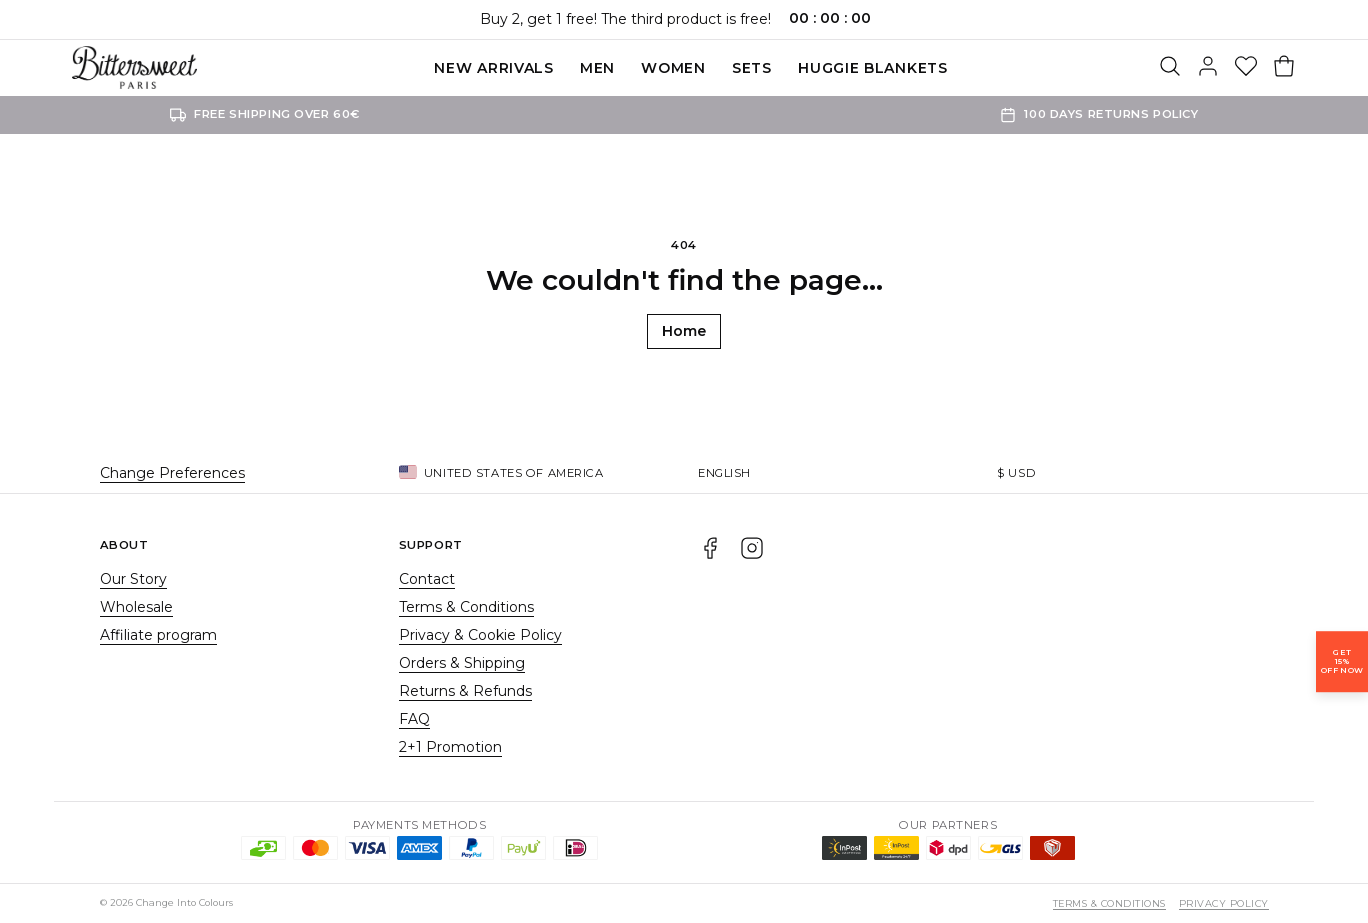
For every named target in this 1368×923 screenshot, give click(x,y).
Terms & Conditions (466, 607)
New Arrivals (493, 68)
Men (597, 68)
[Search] (1170, 68)
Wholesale (136, 607)
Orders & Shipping (462, 663)
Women (673, 68)
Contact (427, 579)
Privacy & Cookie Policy (480, 635)
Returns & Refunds (465, 691)
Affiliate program (158, 635)
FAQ (414, 719)
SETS (752, 68)
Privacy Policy (1224, 903)
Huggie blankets (873, 68)
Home (684, 331)
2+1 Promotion (450, 747)
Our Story (133, 579)
